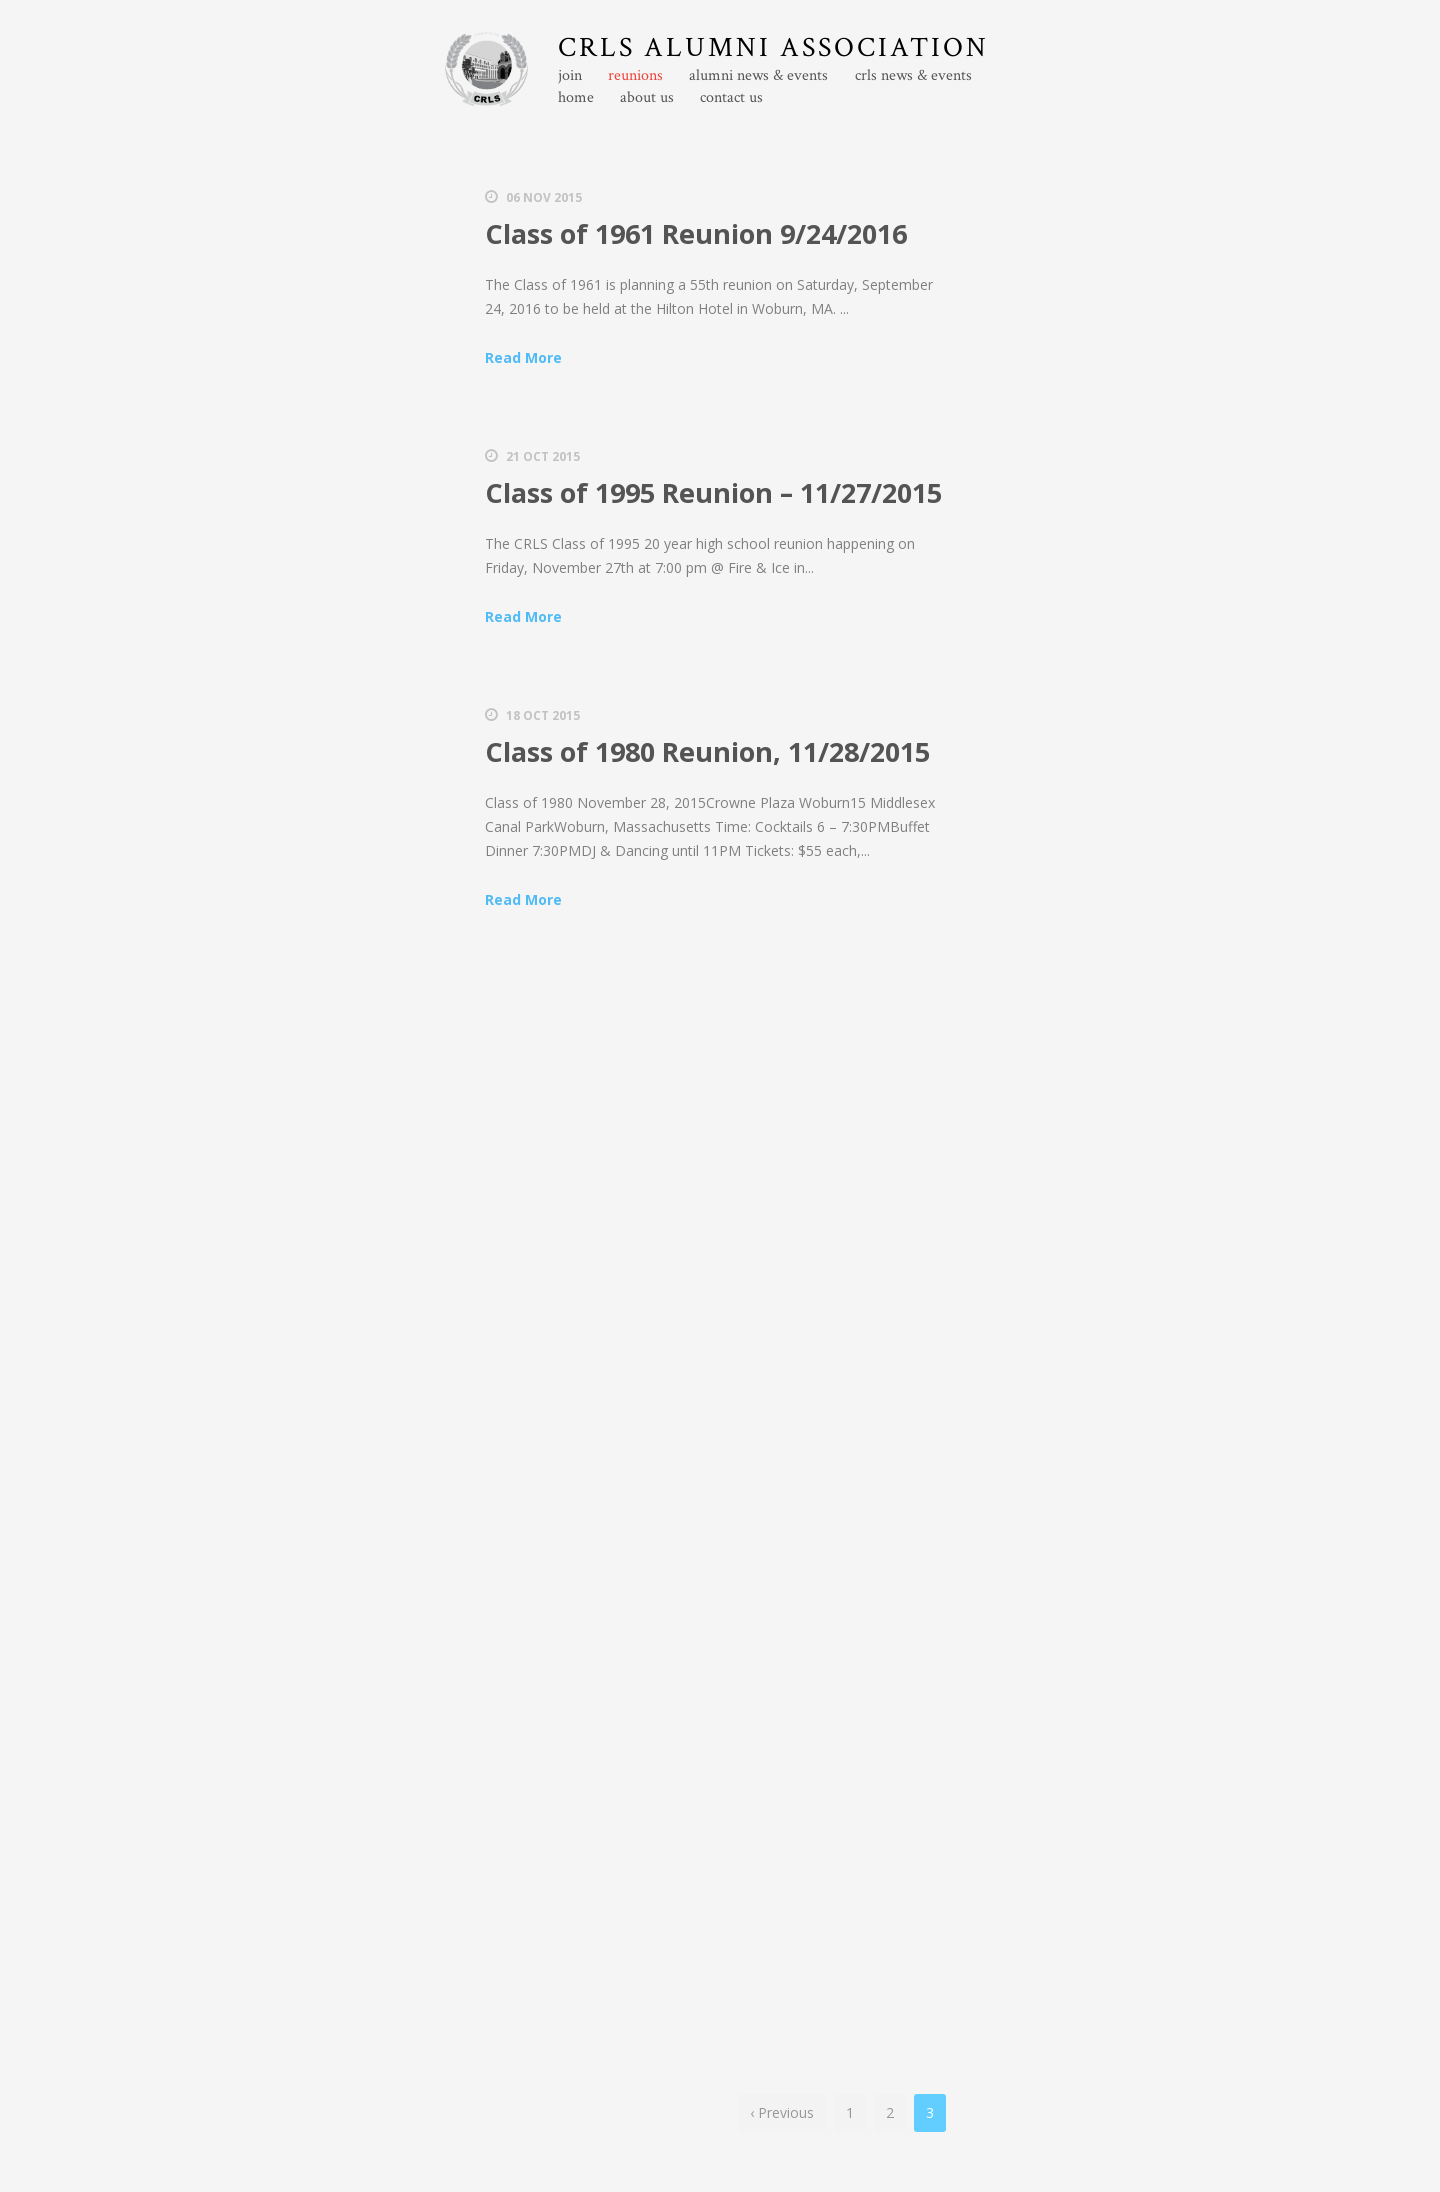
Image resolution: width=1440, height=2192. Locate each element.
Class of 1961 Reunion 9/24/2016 (696, 233)
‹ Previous (782, 2112)
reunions (635, 76)
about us (647, 98)
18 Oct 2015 (543, 715)
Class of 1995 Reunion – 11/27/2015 (713, 492)
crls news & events (913, 76)
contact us (731, 98)
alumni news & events (758, 76)
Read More (523, 357)
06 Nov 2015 (544, 197)
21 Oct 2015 (543, 456)
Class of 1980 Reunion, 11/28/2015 (707, 751)
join (570, 76)
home (576, 98)
